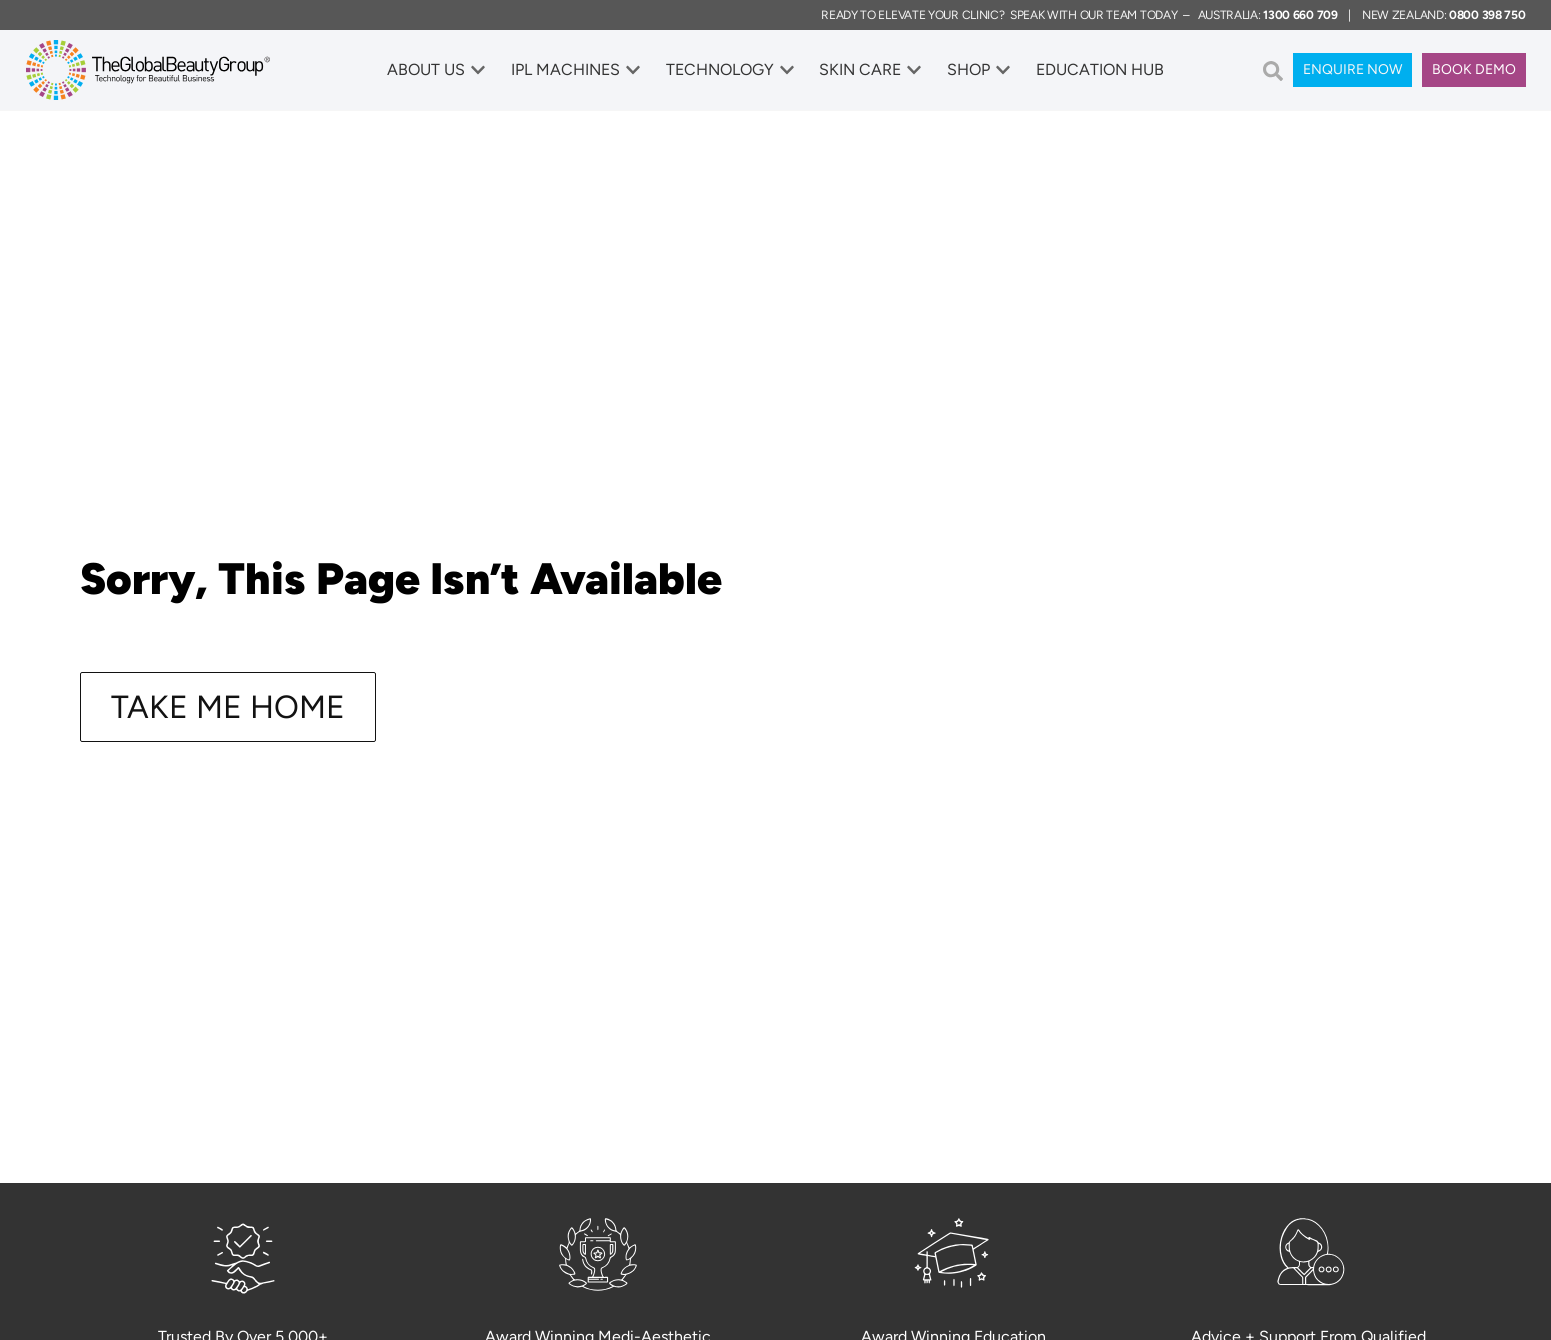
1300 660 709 (1300, 15)
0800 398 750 (1487, 15)
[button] (1273, 71)
